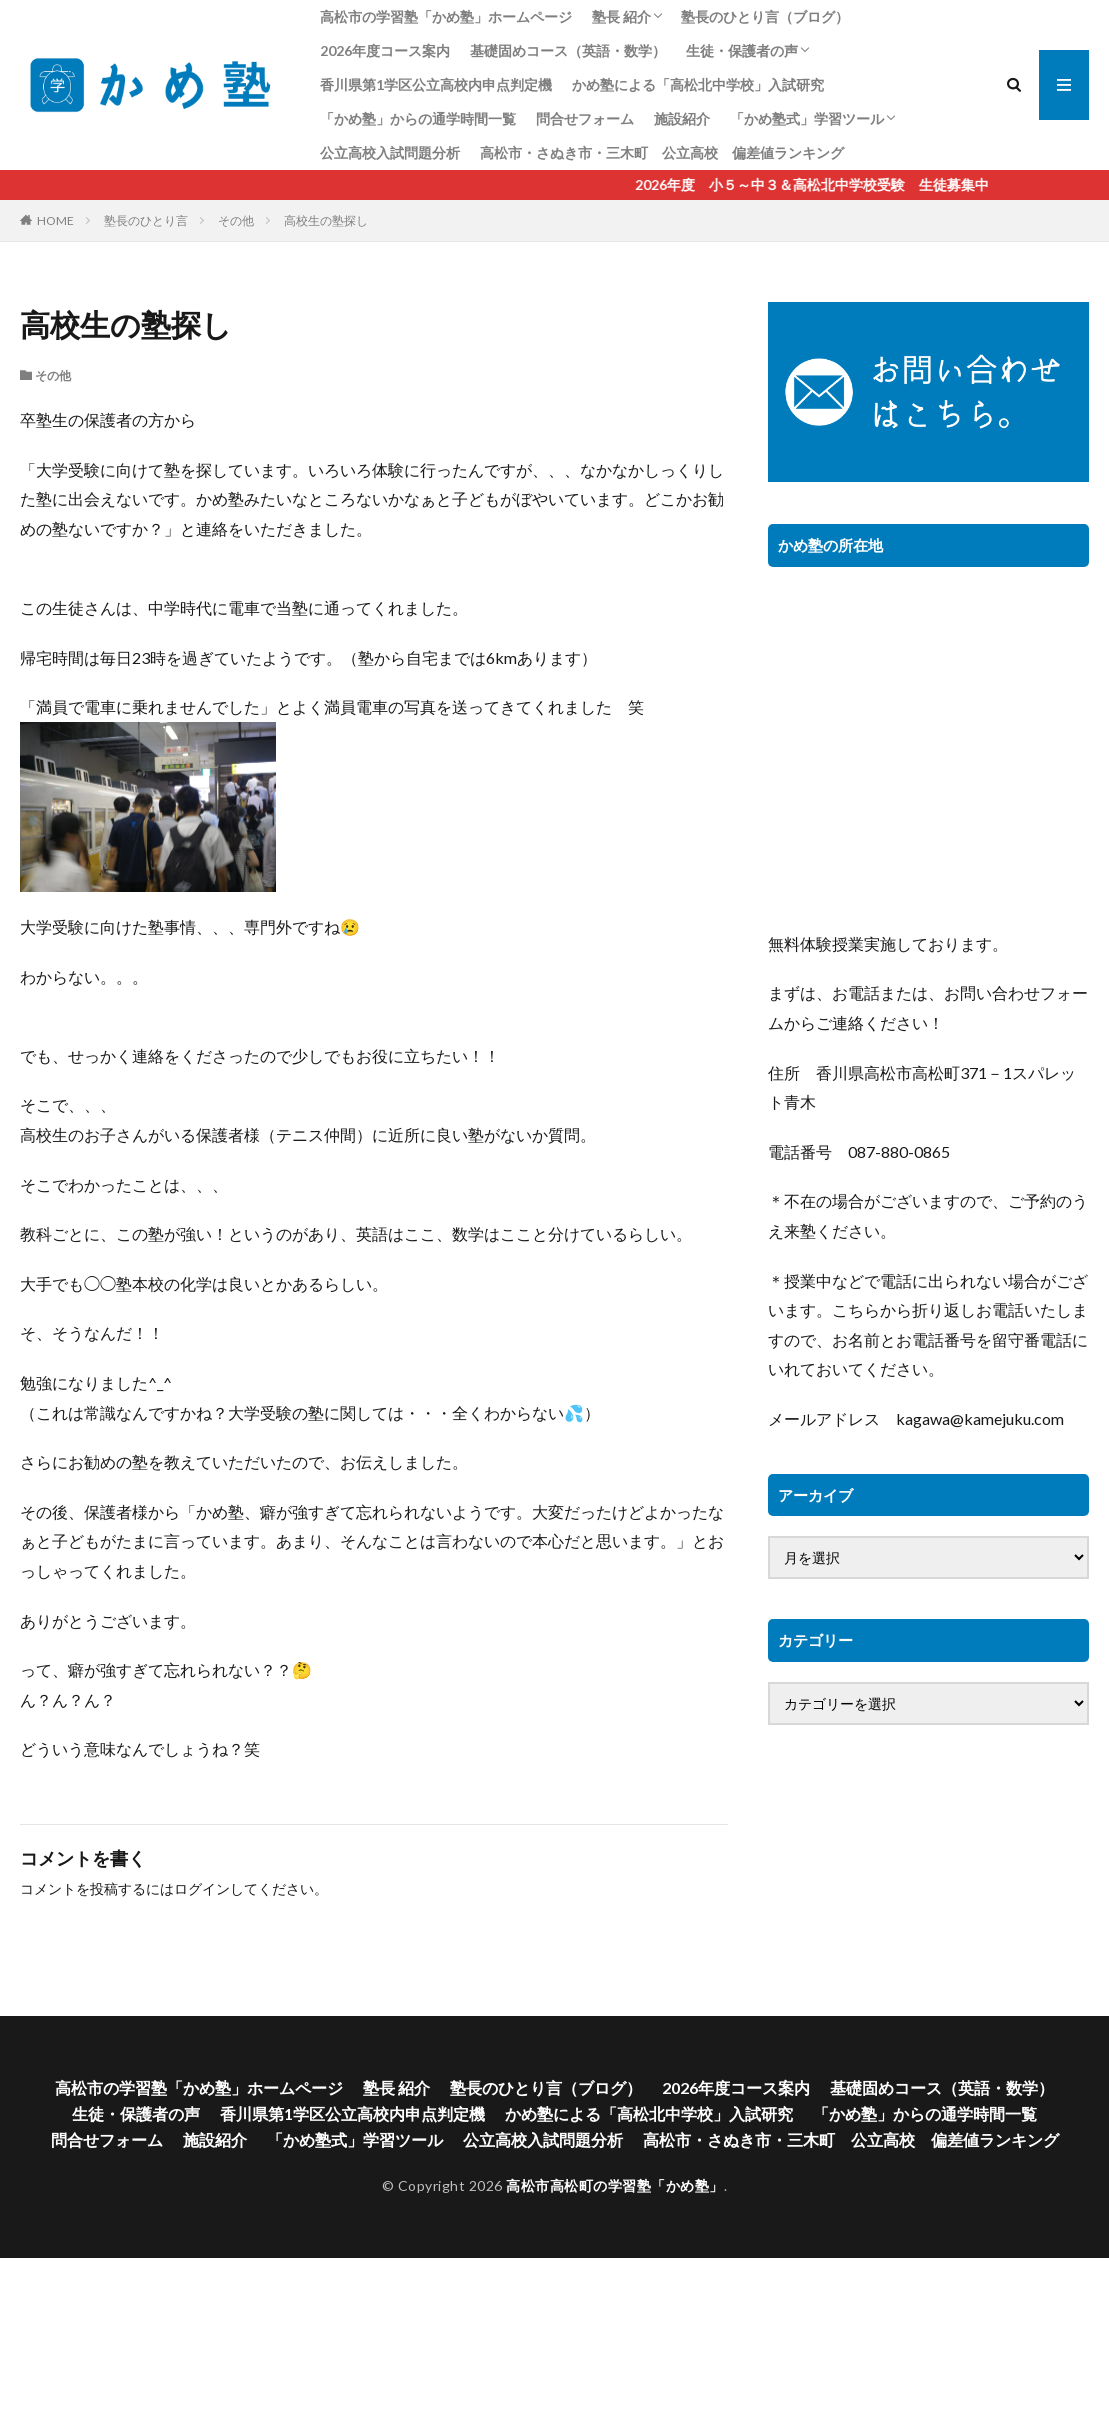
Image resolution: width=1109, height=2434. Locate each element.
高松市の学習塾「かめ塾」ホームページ (446, 16)
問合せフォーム (585, 118)
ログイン (202, 1888)
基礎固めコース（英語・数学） (568, 50)
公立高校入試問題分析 (390, 152)
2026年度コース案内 (385, 50)
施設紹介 (682, 118)
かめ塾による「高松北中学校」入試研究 (698, 84)
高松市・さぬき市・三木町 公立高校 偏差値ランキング (662, 152)
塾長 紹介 (621, 16)
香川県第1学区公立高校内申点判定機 (436, 84)
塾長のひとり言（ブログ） (765, 16)
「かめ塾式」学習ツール (807, 118)
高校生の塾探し (326, 220)
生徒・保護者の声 (742, 50)
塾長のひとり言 (146, 220)
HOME (55, 220)
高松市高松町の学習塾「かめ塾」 (615, 2185)
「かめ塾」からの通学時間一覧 (418, 118)
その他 (236, 220)
